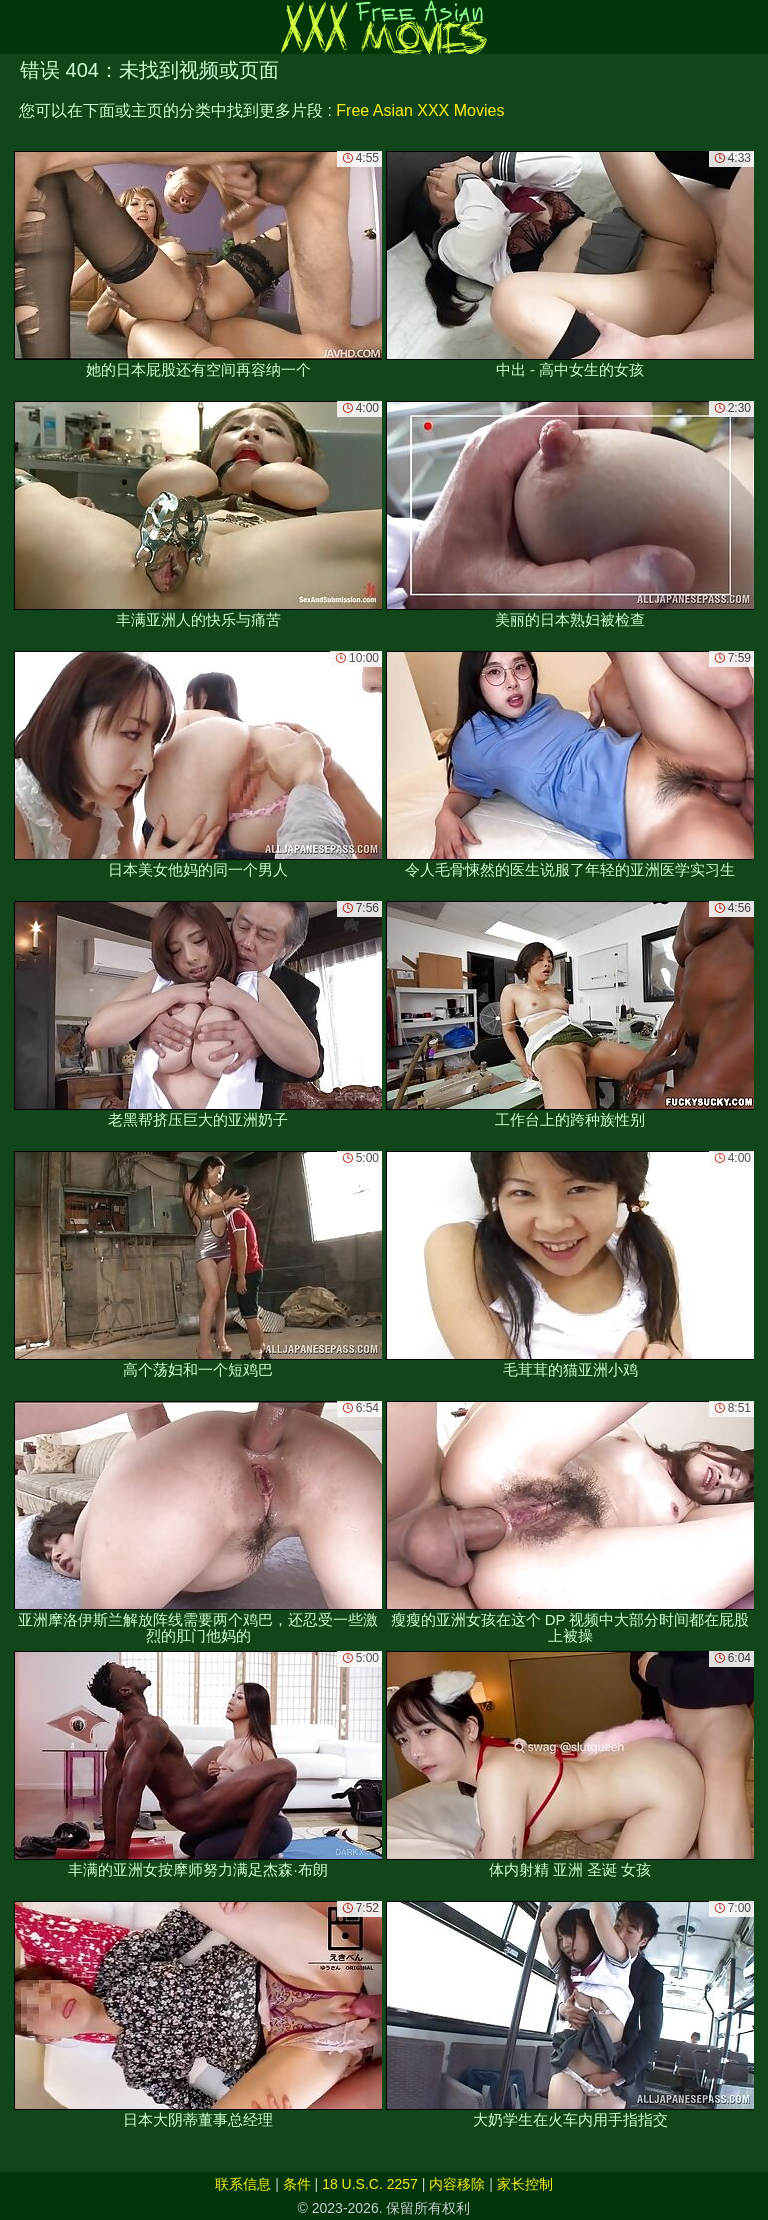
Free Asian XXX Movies (420, 110)
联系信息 (243, 2184)
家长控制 (525, 2184)
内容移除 (457, 2184)
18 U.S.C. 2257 (370, 2184)
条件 (297, 2184)
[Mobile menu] (18, 27)
